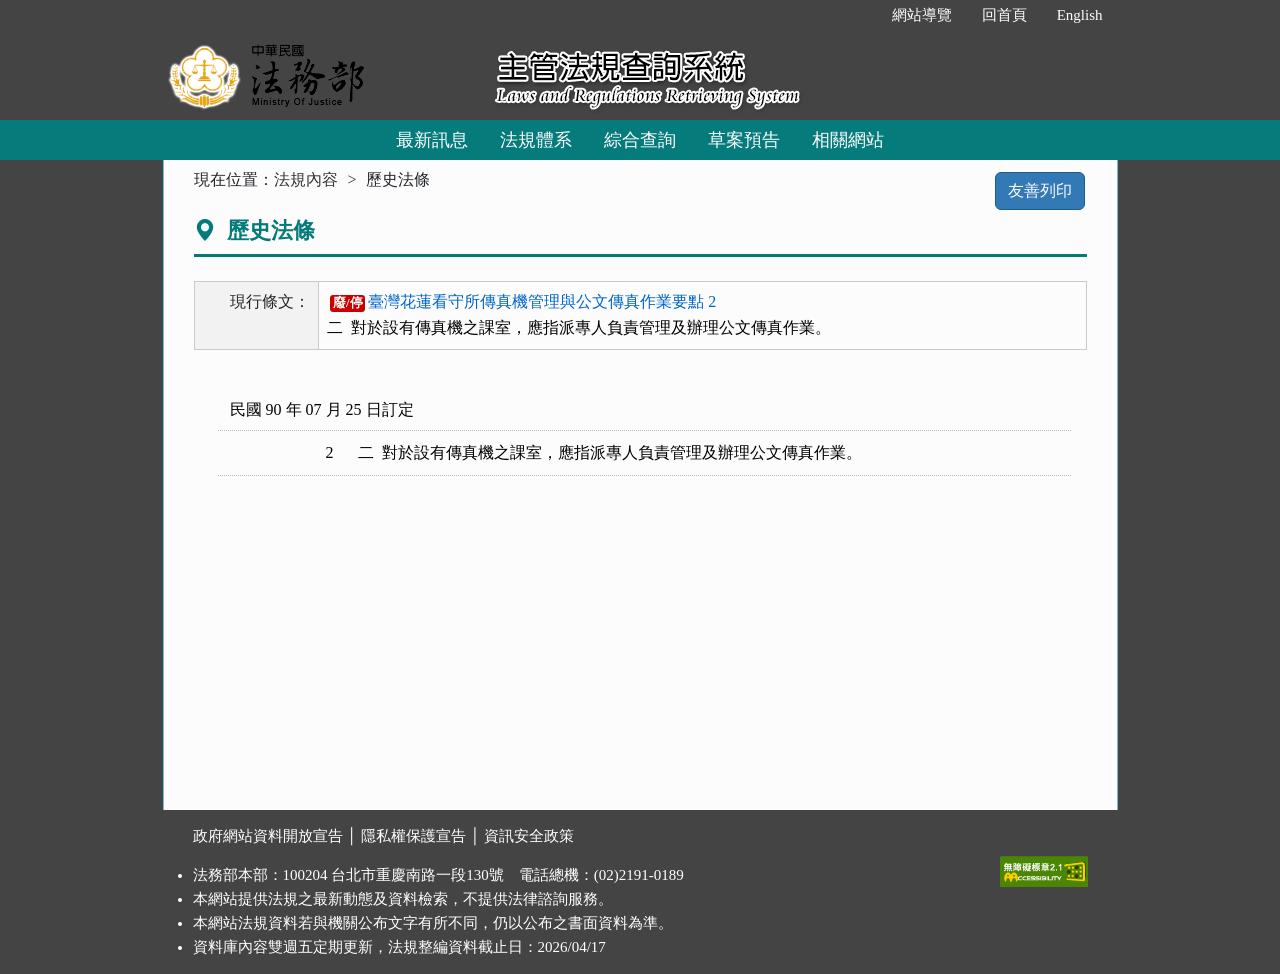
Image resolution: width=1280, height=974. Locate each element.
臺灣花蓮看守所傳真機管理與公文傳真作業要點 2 (523, 301)
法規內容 (306, 179)
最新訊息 (432, 140)
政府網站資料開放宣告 (268, 836)
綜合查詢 (640, 140)
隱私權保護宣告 (413, 836)
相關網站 (848, 140)
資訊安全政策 (529, 836)
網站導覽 (922, 15)
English (1080, 15)
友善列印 (1040, 190)
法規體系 (536, 140)
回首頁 (1004, 15)
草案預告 (744, 140)
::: (855, 15)
